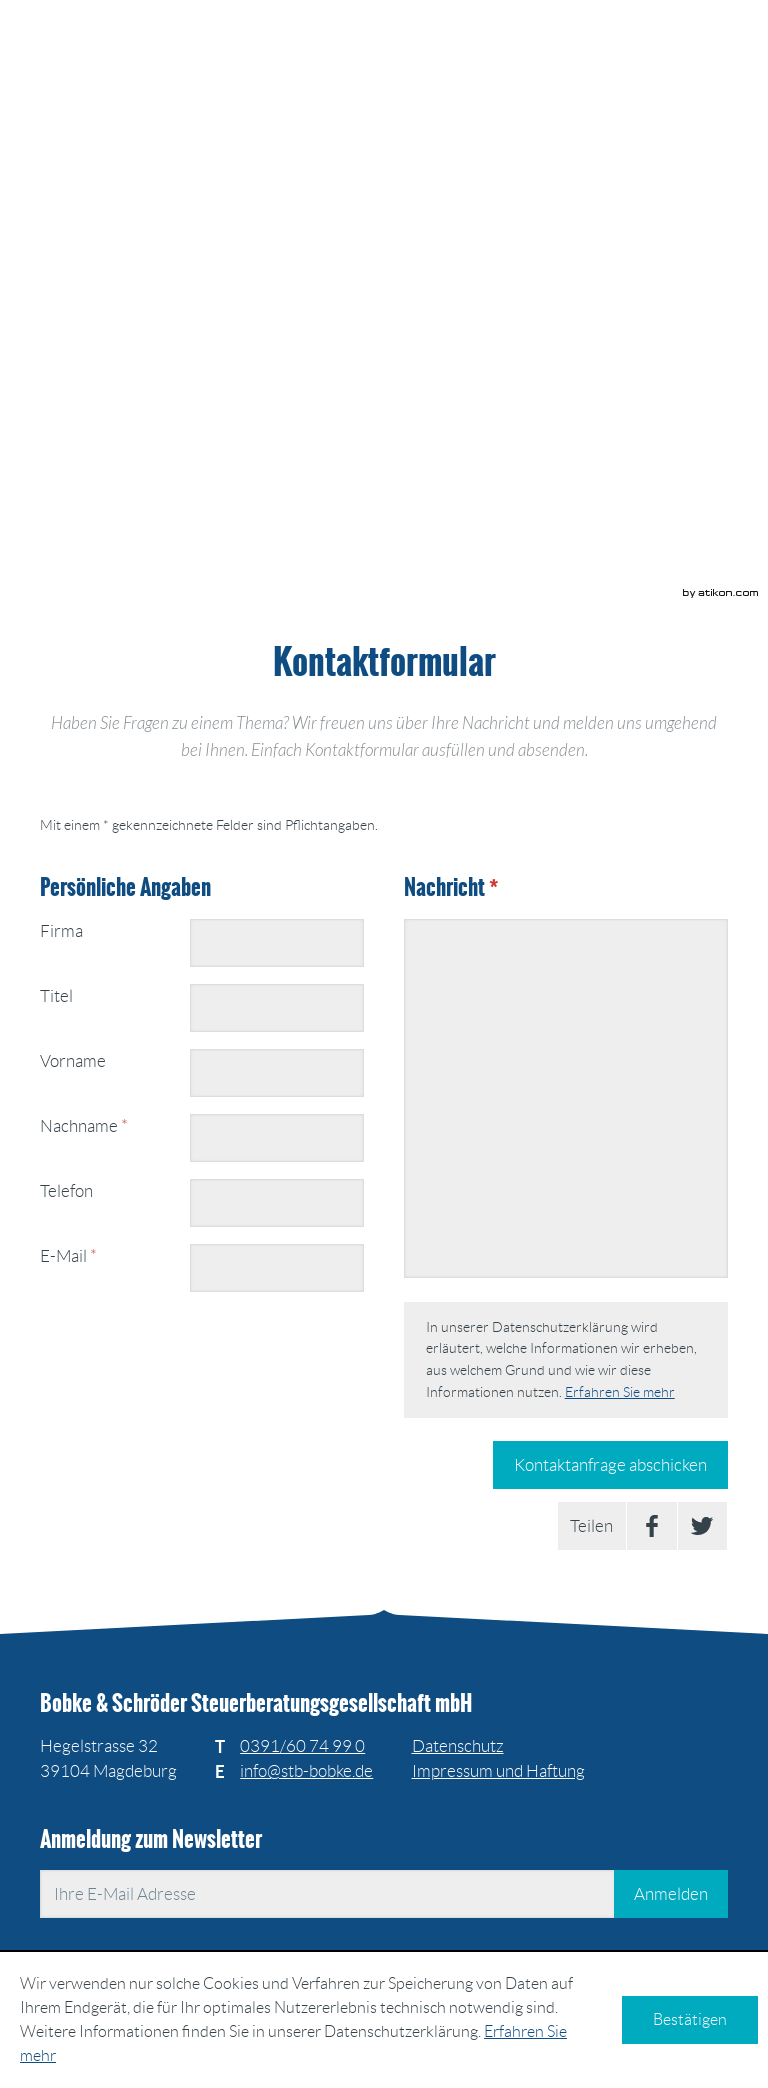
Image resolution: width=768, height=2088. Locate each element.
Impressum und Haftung (498, 1771)
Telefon (66, 1191)
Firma (61, 931)
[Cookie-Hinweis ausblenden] (690, 2020)
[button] (397, 134)
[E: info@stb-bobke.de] (306, 1771)
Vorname (73, 1061)
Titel (56, 996)
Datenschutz (458, 1746)
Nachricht (451, 887)
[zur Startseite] (209, 61)
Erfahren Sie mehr (620, 1392)
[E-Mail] (327, 1894)
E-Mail (68, 1256)
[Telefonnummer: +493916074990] (302, 1747)
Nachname (84, 1126)
